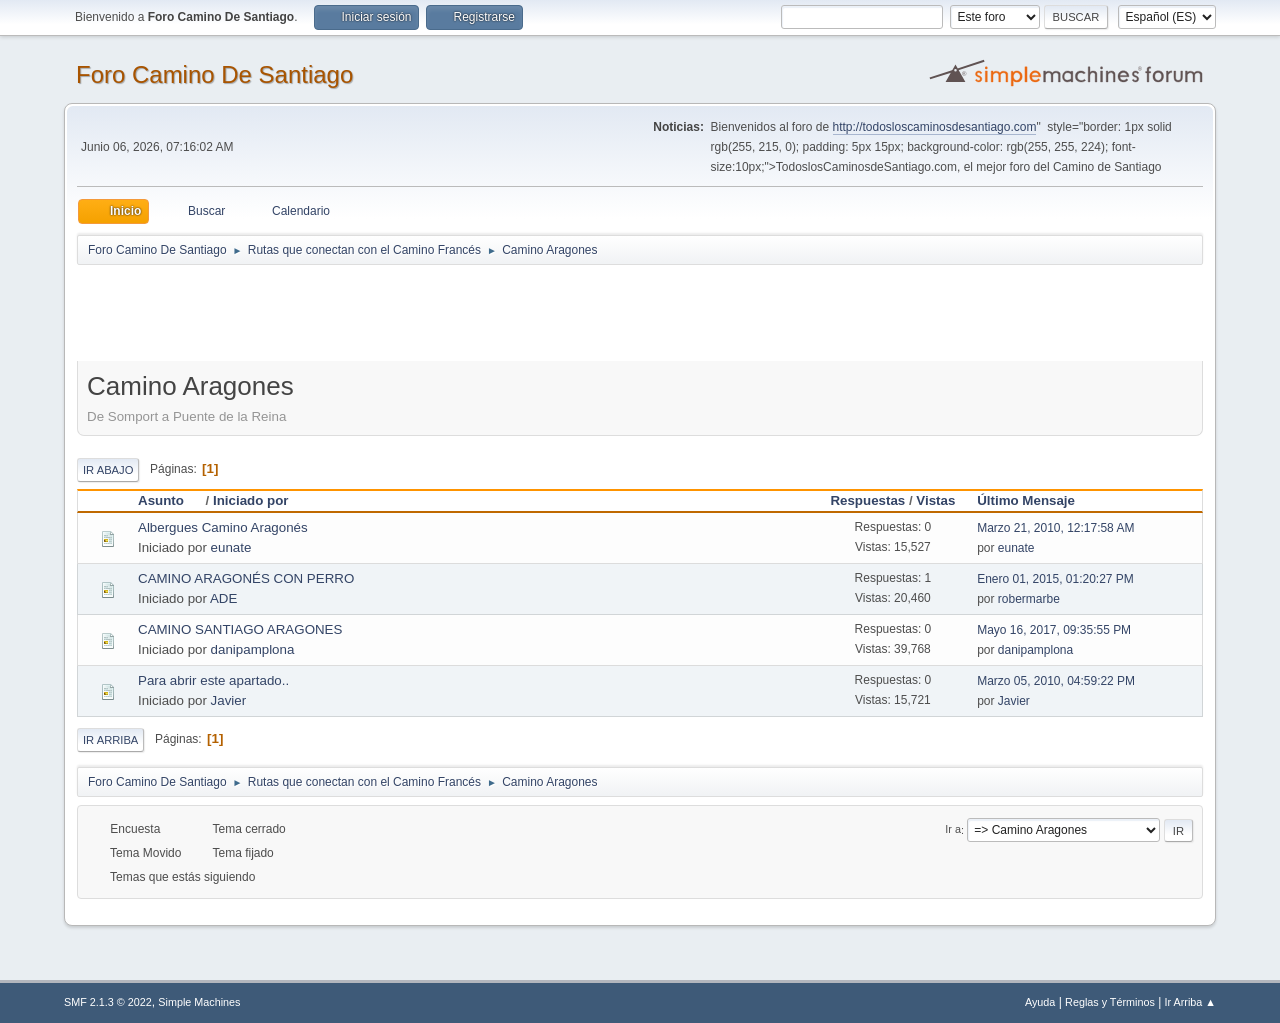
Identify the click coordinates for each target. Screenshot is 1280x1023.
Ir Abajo (108, 470)
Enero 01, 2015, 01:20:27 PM (1055, 579)
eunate (231, 547)
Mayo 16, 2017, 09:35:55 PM (1054, 630)
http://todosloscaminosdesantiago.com (935, 127)
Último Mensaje (1026, 500)
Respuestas (867, 500)
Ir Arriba (110, 740)
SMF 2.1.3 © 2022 (108, 1002)
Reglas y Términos (1110, 1002)
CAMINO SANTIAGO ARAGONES (240, 629)
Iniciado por (251, 500)
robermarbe (1029, 599)
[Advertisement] (429, 312)
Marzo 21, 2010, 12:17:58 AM (1055, 528)
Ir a (953, 830)
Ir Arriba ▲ (1190, 1002)
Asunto (170, 500)
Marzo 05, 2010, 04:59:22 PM (1056, 681)
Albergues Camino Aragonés (223, 527)
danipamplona (253, 649)
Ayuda (1040, 1002)
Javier (229, 700)
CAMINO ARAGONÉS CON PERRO (246, 578)
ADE (223, 598)
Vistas (935, 500)
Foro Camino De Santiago (214, 74)
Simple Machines (199, 1002)
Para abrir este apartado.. (213, 680)
